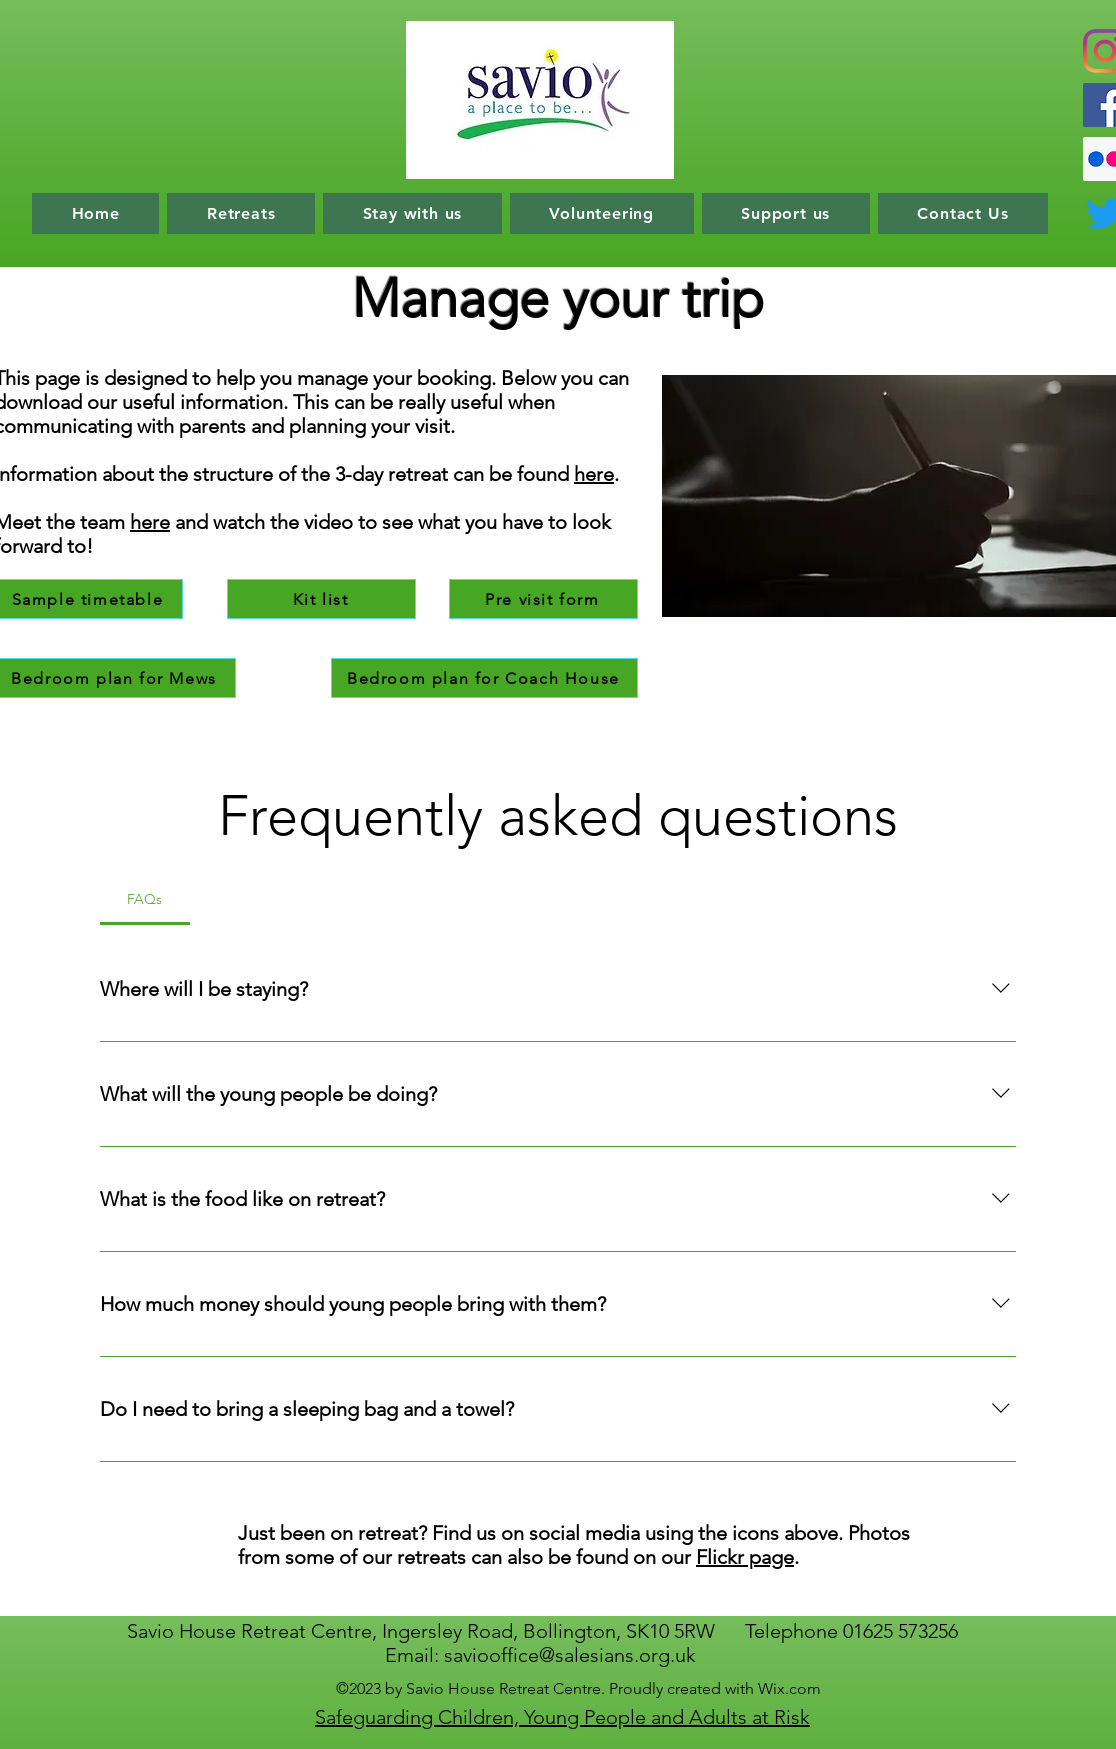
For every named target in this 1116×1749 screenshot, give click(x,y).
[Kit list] (321, 599)
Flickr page (745, 1557)
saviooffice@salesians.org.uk (570, 1655)
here (150, 522)
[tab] (145, 899)
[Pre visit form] (543, 599)
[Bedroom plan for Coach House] (484, 678)
